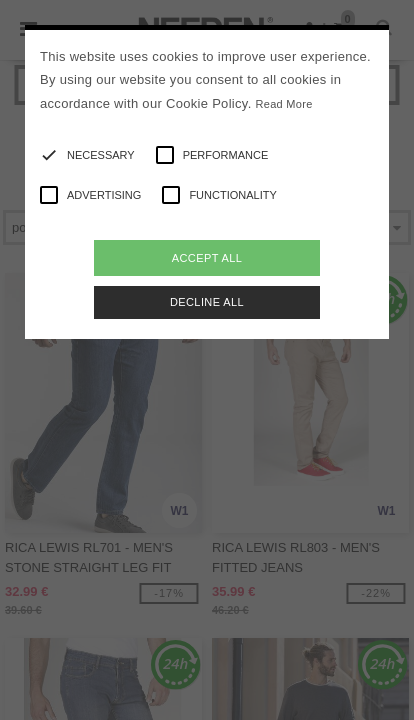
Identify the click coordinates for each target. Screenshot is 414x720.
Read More (283, 104)
